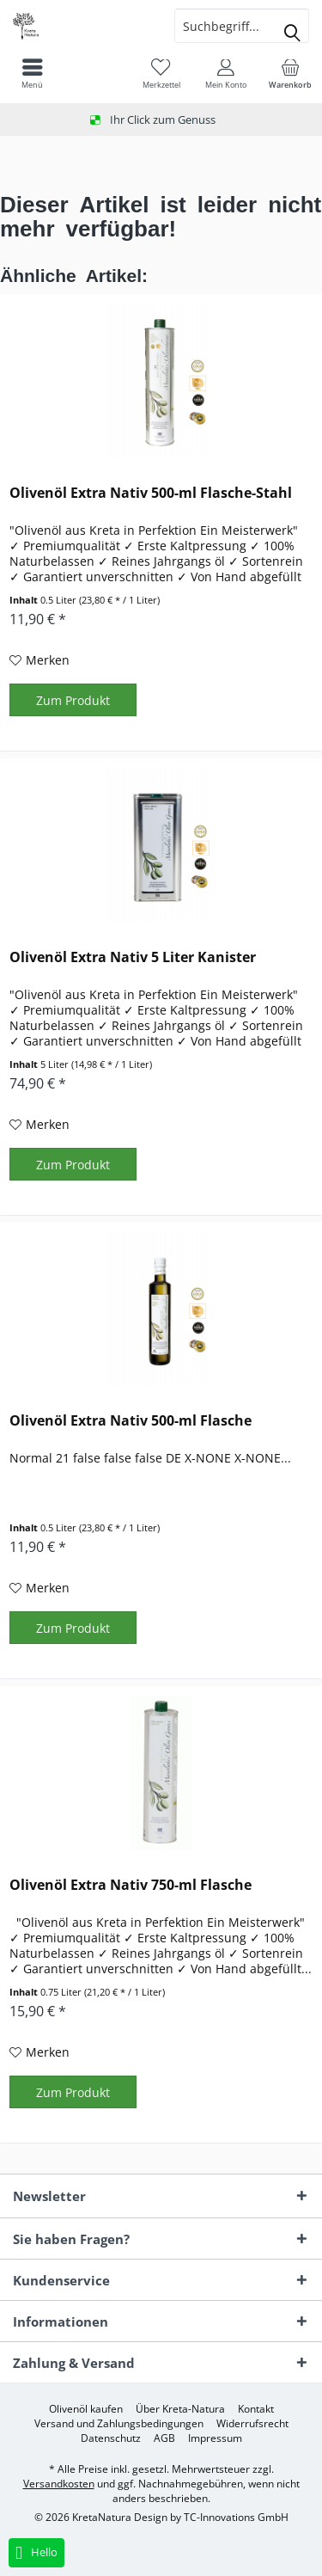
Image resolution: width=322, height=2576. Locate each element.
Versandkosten (58, 2483)
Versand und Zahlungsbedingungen (119, 2424)
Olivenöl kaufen (86, 2409)
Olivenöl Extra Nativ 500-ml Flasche (130, 1421)
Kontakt (256, 2409)
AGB (164, 2438)
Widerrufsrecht (252, 2424)
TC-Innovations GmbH (236, 2517)
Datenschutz (111, 2438)
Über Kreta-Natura (180, 2409)
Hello (36, 2552)
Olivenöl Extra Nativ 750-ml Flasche (130, 1885)
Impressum (215, 2438)
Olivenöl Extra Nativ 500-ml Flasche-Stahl (150, 493)
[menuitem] (290, 73)
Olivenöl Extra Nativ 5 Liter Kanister (132, 957)
